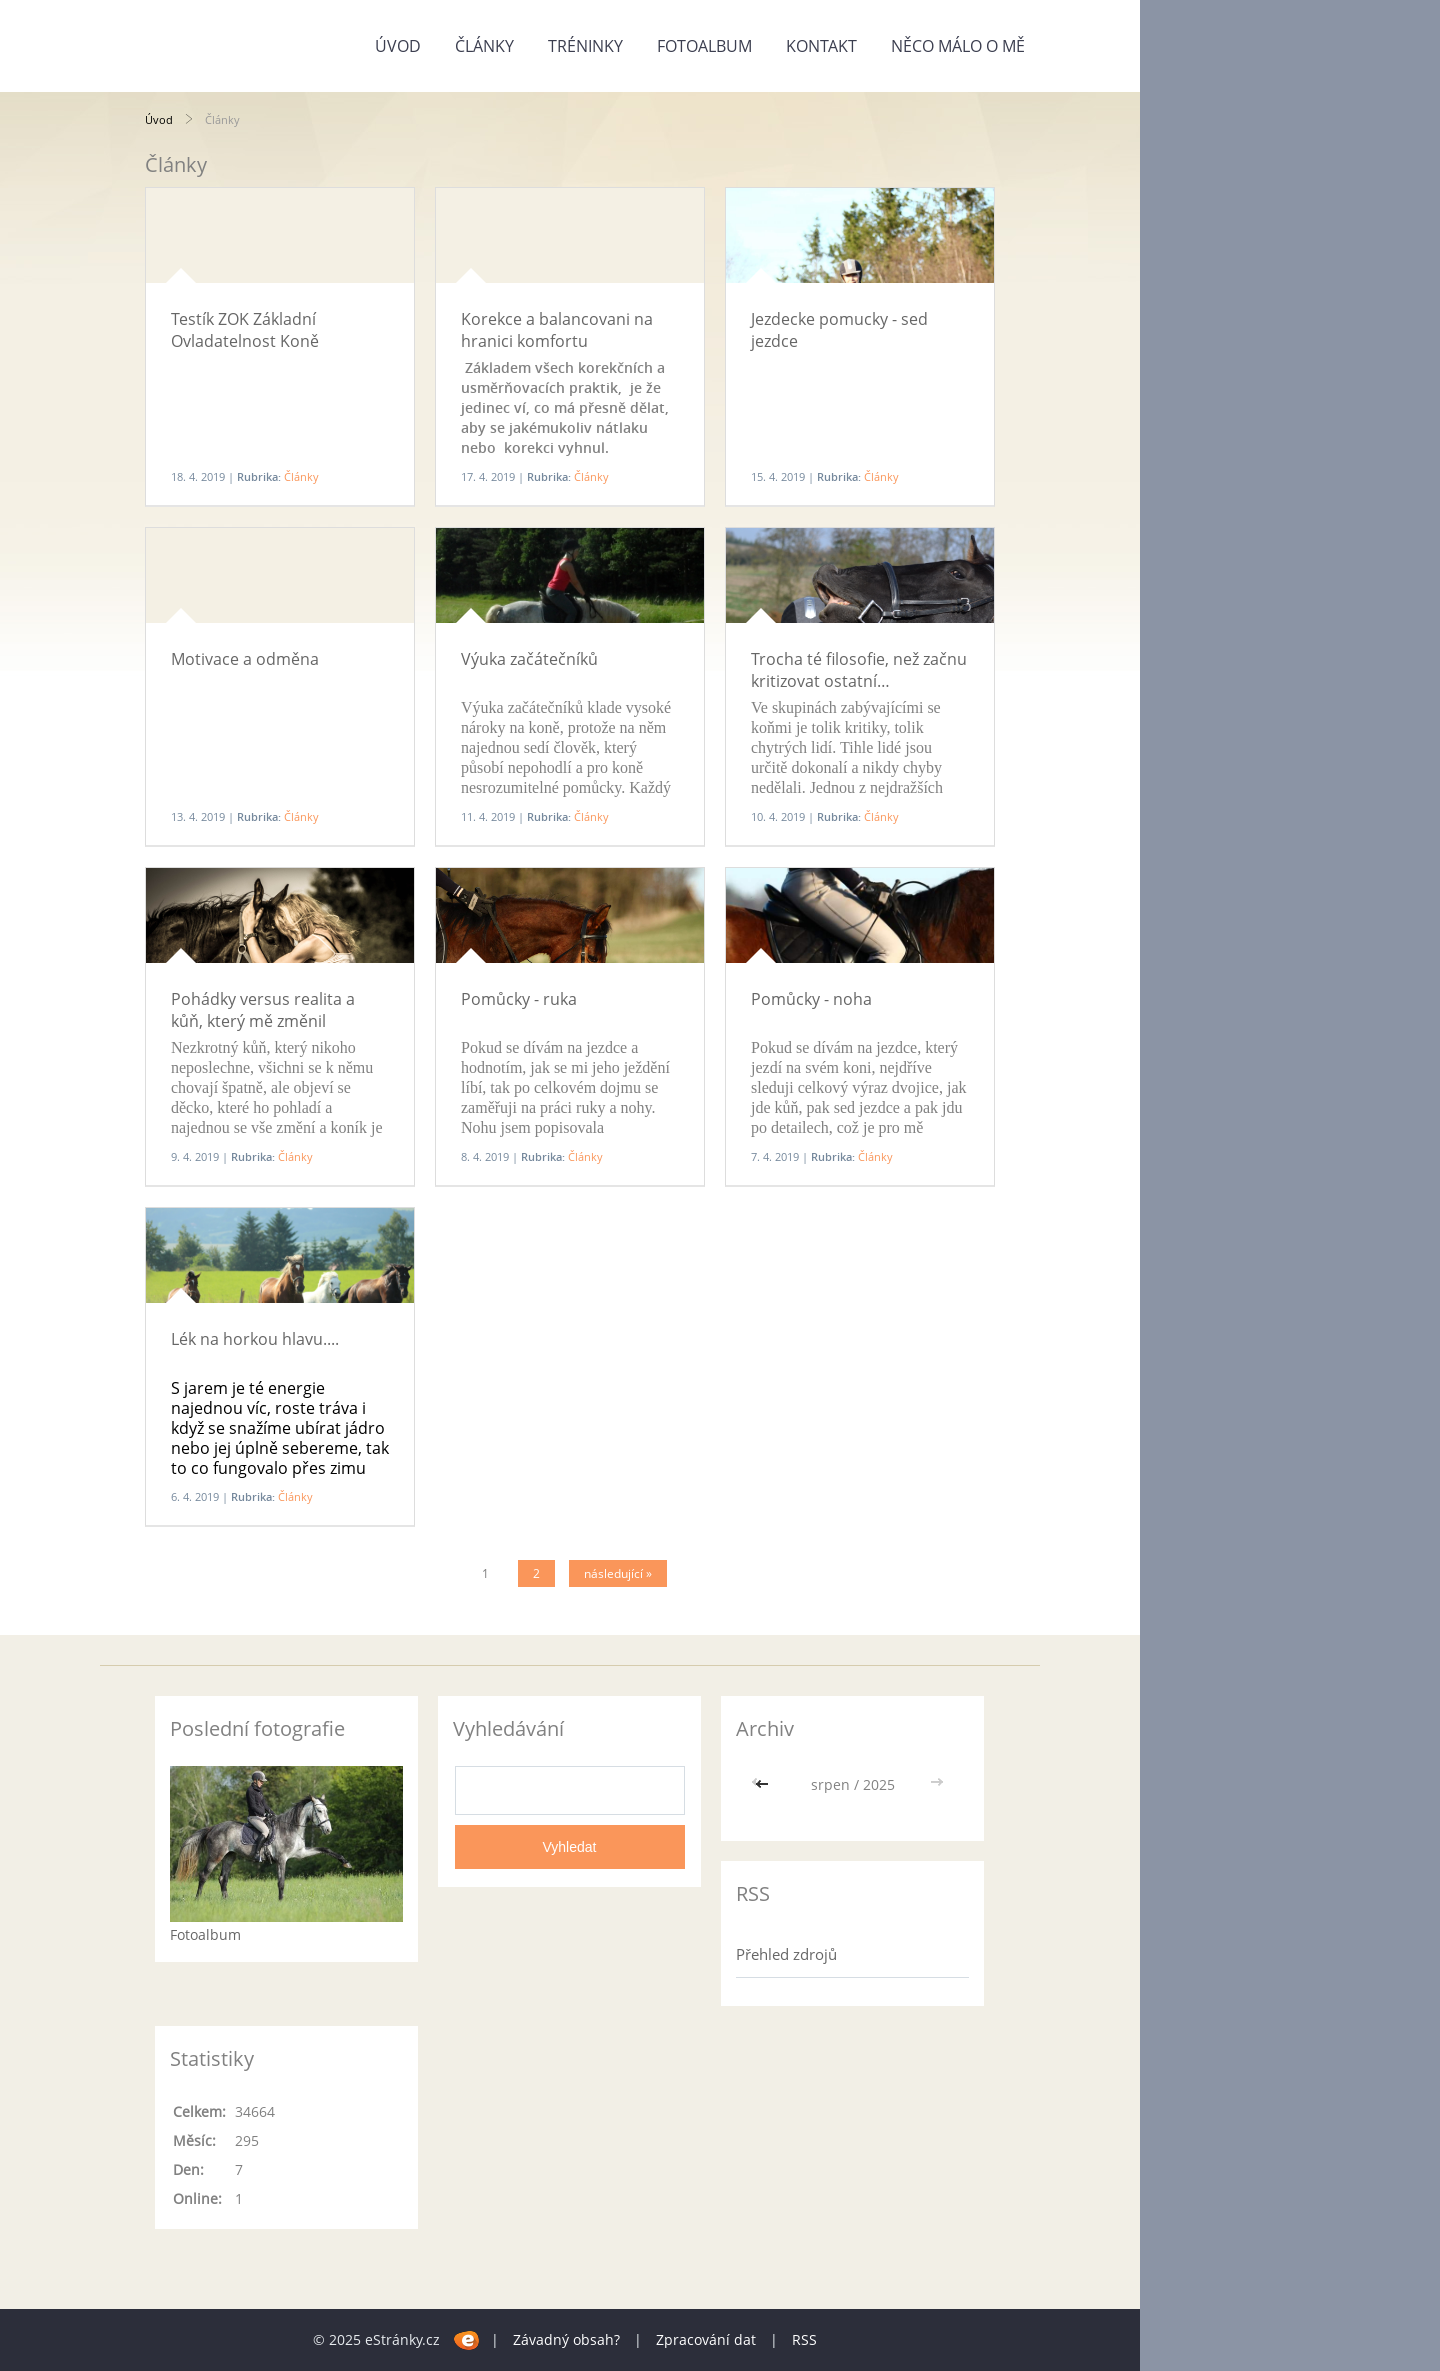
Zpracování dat (706, 2339)
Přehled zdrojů (786, 1954)
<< (764, 1784)
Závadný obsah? (566, 2339)
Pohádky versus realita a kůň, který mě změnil (263, 1010)
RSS (804, 2339)
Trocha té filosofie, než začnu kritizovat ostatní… (859, 670)
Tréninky (585, 46)
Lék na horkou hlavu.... (255, 1339)
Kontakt (821, 46)
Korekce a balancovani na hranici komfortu (557, 330)
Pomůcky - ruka (519, 999)
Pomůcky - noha (811, 999)
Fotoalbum (704, 46)
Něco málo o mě (958, 46)
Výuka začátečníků (529, 659)
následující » (618, 1573)
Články (484, 46)
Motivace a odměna (245, 659)
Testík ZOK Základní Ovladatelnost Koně (245, 330)
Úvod (398, 46)
